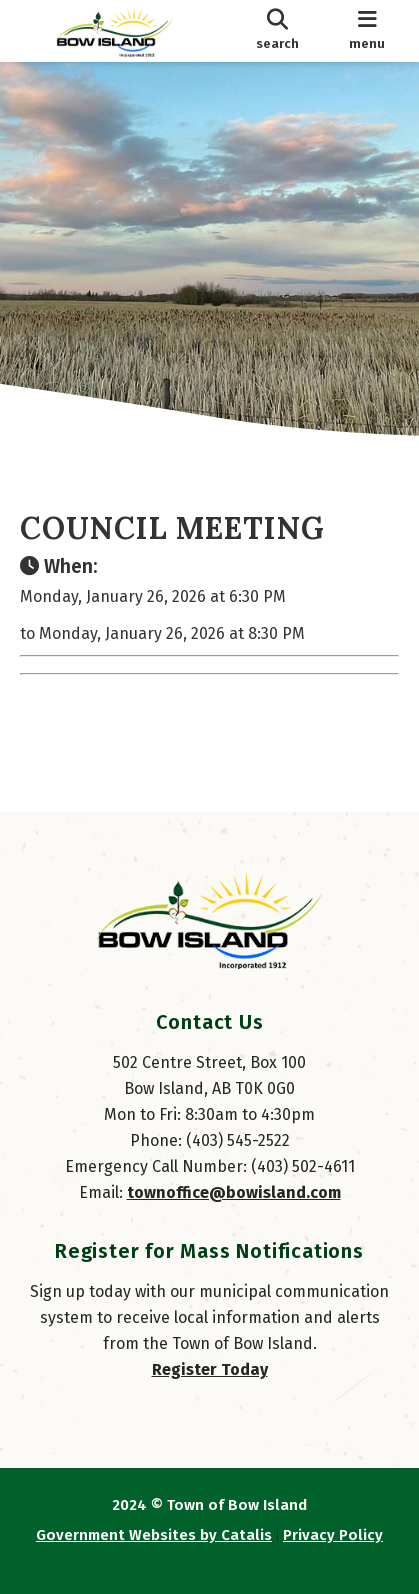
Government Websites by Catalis (154, 1535)
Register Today (210, 1369)
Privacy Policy (333, 1535)
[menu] (367, 31)
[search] (277, 31)
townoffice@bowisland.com (234, 1192)
